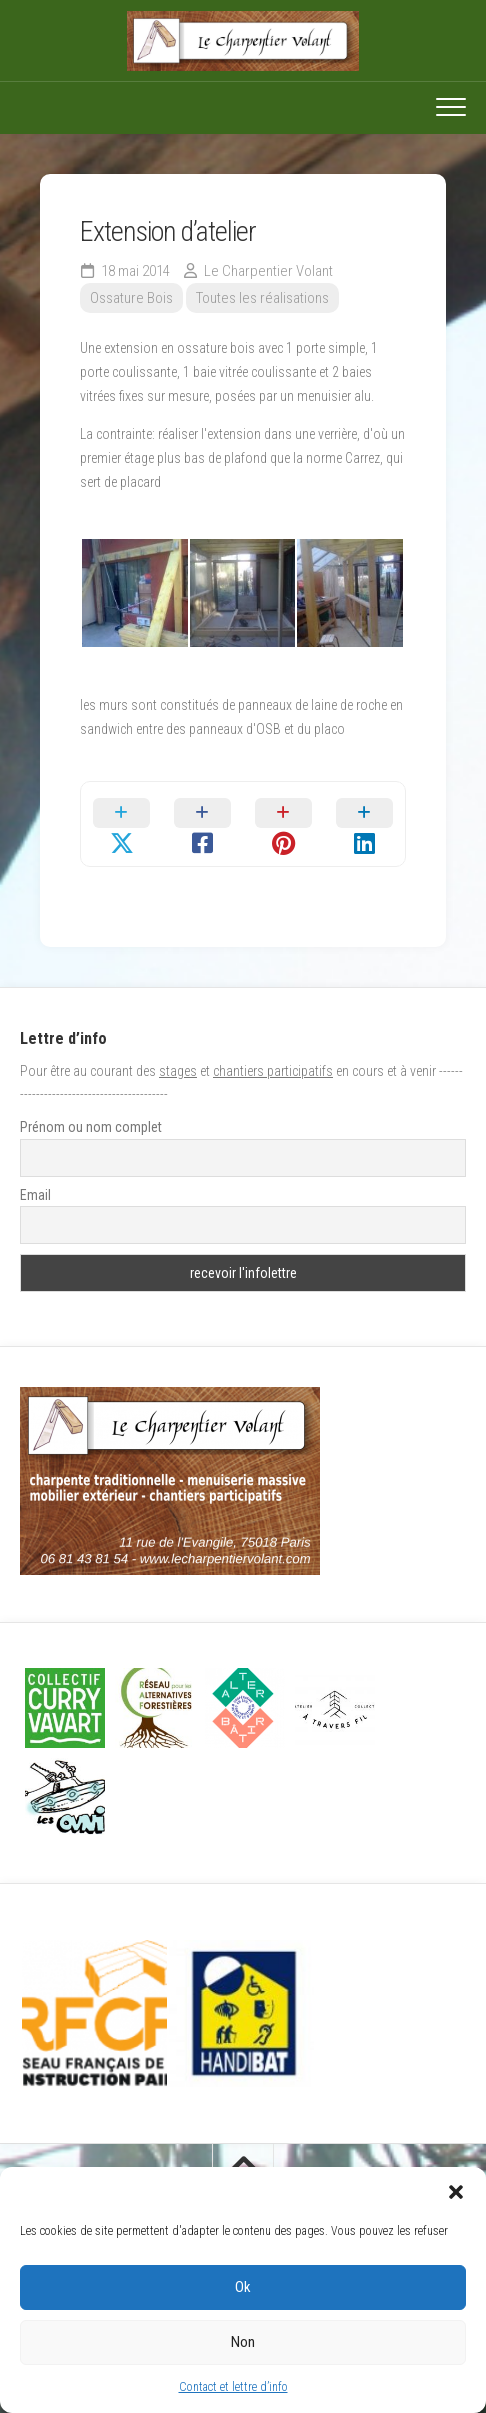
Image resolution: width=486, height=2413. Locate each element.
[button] (456, 2192)
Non (243, 2342)
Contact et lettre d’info (233, 2387)
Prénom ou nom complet (91, 1127)
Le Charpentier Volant (268, 271)
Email (35, 1195)
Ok (243, 2287)
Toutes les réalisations (262, 298)
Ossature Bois (131, 298)
